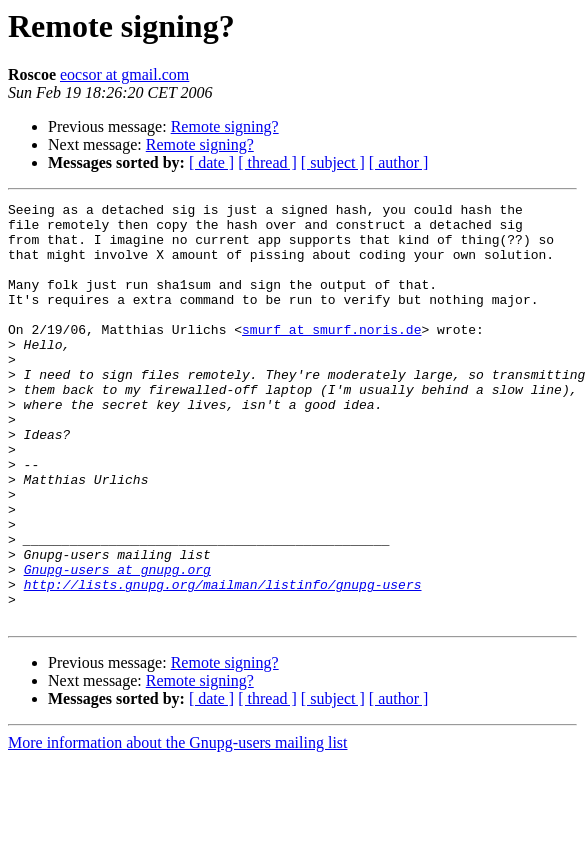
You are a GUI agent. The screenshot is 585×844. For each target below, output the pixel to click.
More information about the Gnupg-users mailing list (178, 826)
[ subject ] (333, 162)
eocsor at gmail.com (124, 74)
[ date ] (211, 162)
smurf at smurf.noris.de (331, 356)
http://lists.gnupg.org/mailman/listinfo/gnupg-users (223, 662)
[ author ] (399, 162)
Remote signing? (225, 126)
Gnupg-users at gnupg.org (117, 644)
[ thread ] (267, 162)
